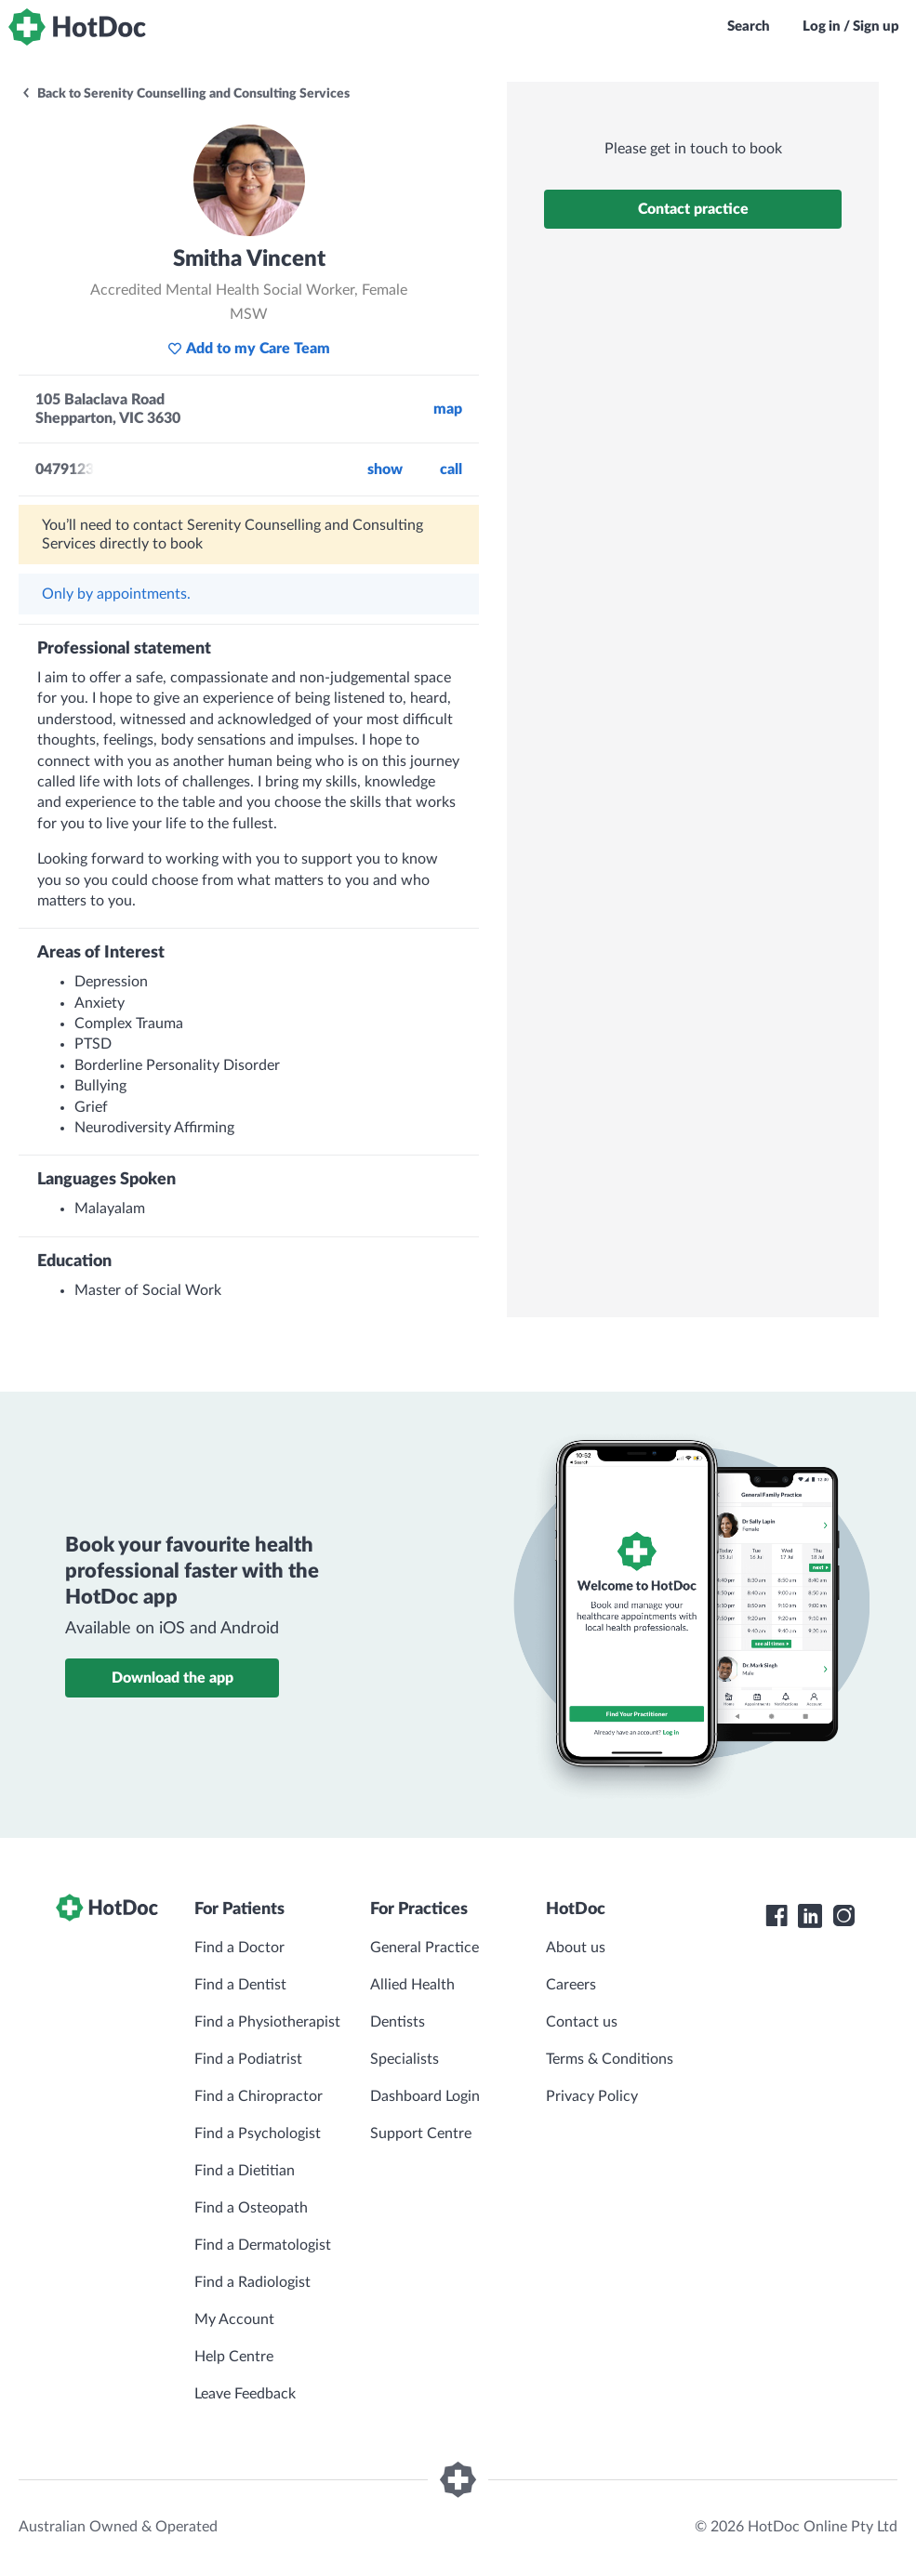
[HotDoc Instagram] (843, 1916)
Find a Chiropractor (258, 2096)
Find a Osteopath (251, 2207)
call (451, 469)
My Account (234, 2319)
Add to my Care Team (248, 348)
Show (385, 469)
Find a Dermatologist (262, 2245)
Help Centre (233, 2356)
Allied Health (412, 1984)
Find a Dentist (240, 1984)
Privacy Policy (592, 2096)
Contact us (581, 2022)
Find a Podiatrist (248, 2059)
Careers (571, 1984)
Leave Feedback (245, 2393)
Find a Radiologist (252, 2282)
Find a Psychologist (257, 2133)
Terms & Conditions (609, 2059)
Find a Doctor (239, 1947)
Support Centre (420, 2133)
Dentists (397, 2022)
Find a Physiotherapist (267, 2022)
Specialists (404, 2059)
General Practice (424, 1947)
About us (575, 1947)
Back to (185, 93)
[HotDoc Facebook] (776, 1916)
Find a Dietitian (244, 2170)
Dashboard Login (425, 2096)
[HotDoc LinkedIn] (810, 1916)
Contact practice (693, 209)
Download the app (172, 1678)
